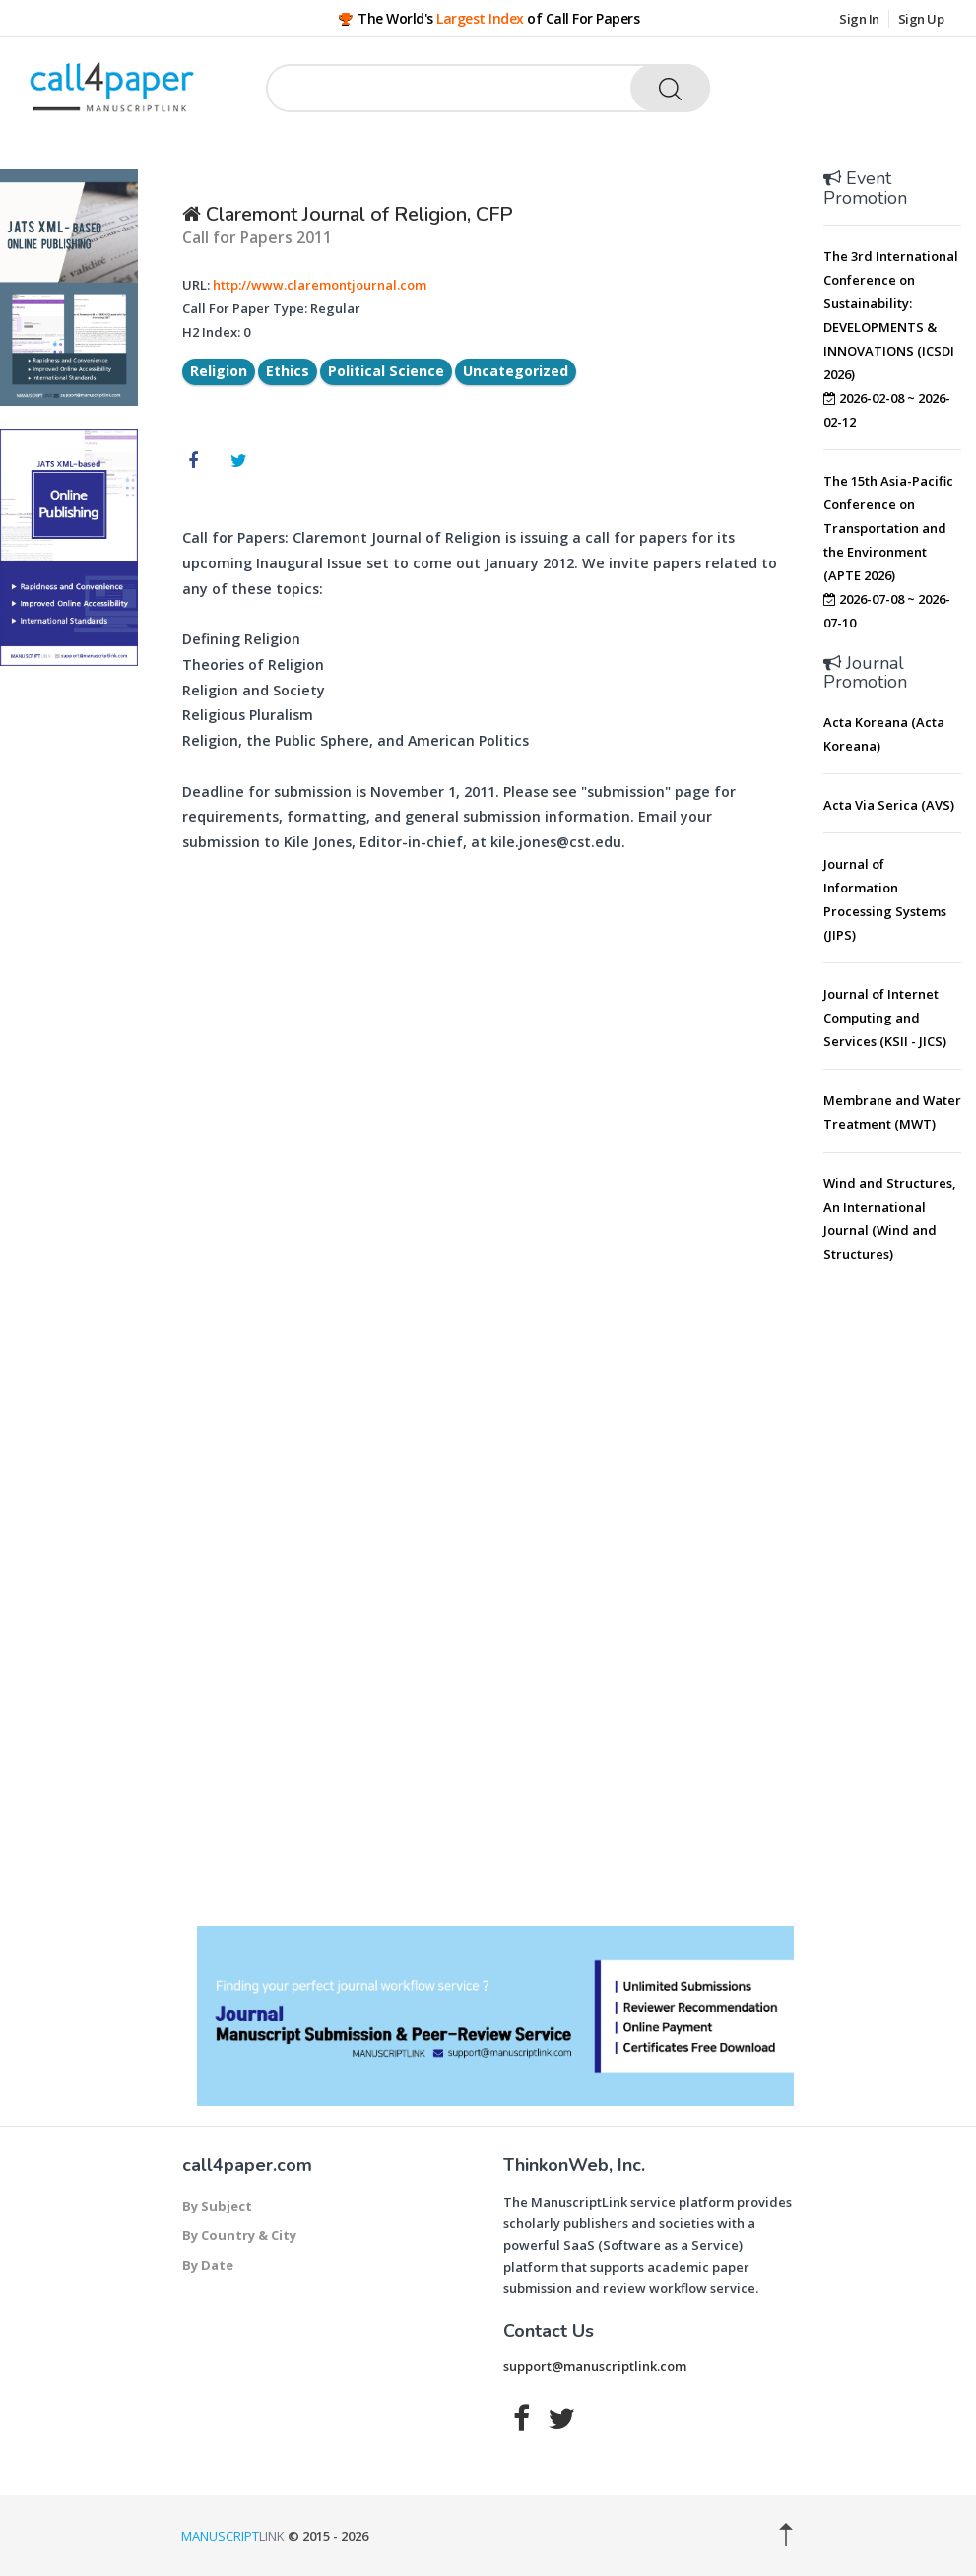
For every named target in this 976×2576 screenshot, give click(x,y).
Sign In (859, 19)
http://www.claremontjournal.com (319, 285)
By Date (207, 2265)
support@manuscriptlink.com (594, 2366)
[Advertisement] (899, 1581)
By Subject (217, 2205)
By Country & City (239, 2235)
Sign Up (921, 19)
